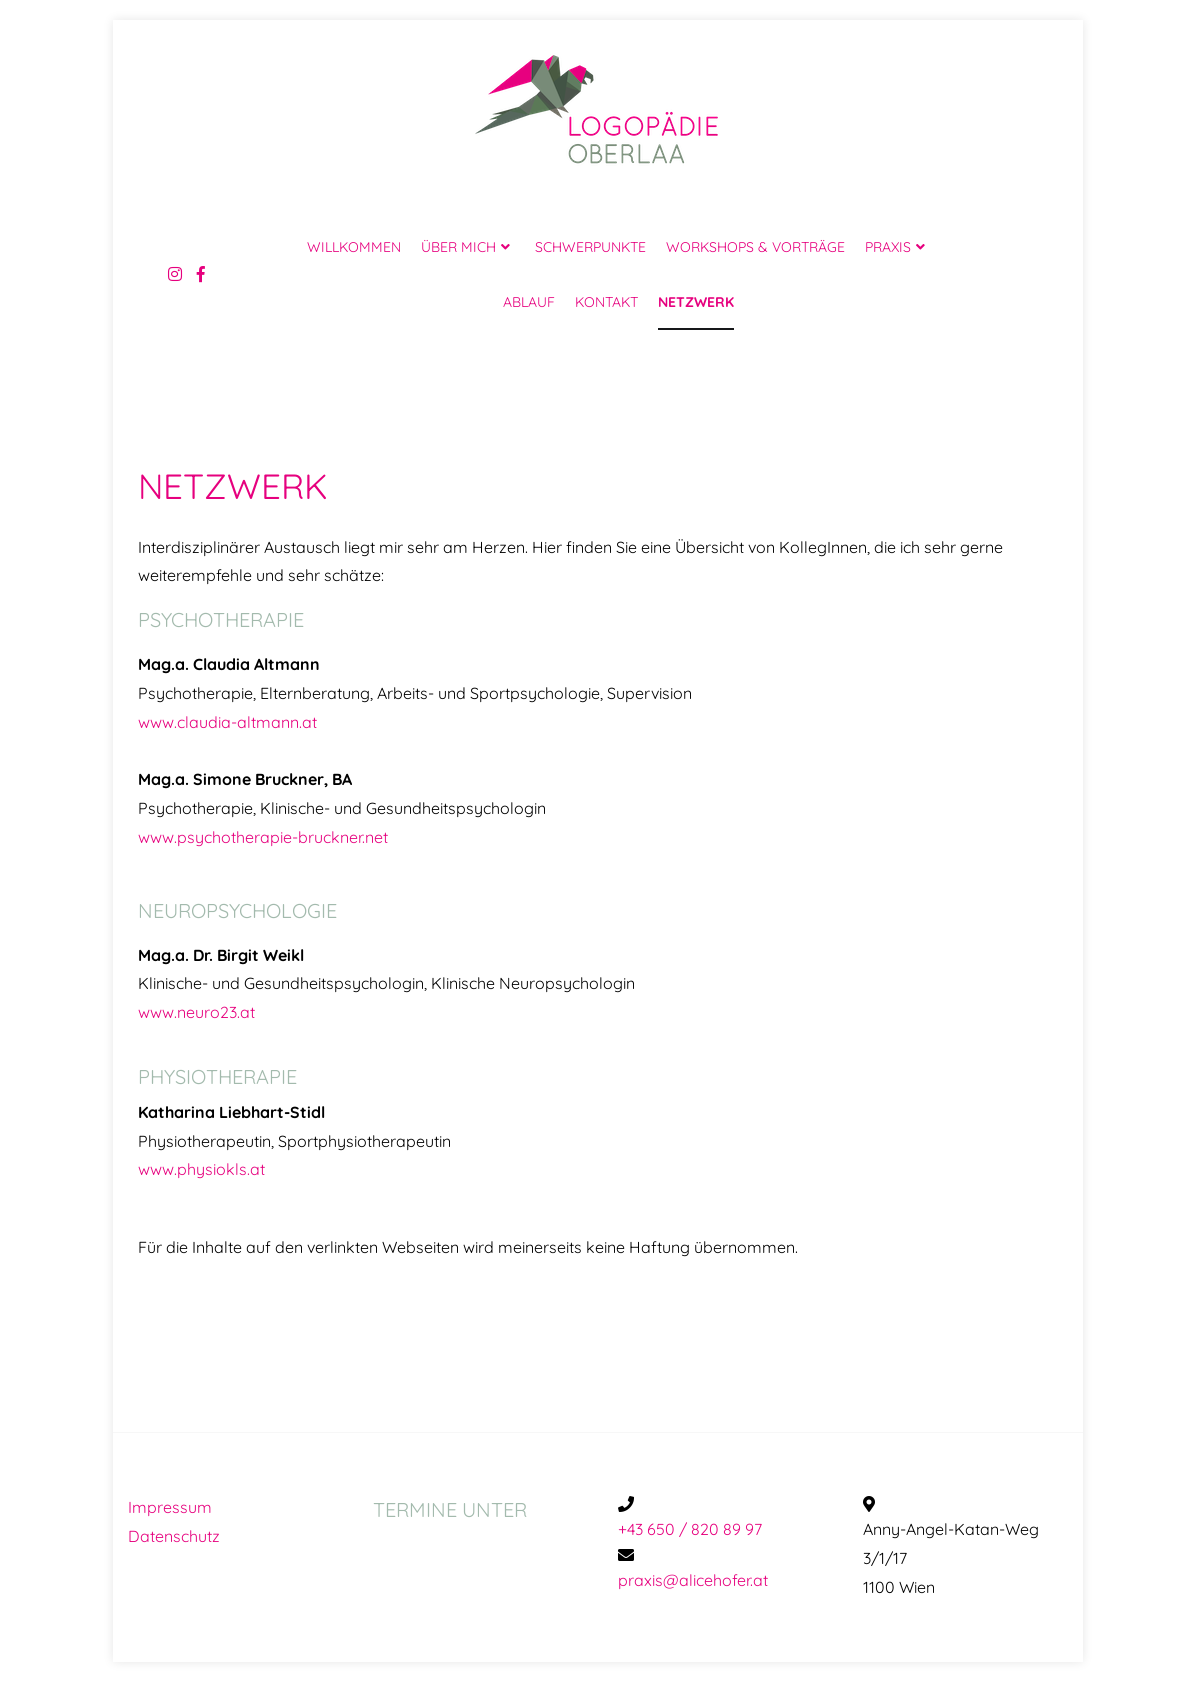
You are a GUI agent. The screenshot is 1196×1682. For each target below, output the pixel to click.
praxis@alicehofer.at (693, 1580)
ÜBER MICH (458, 247)
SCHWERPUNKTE (590, 247)
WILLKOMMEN (354, 247)
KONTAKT (606, 302)
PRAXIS (888, 247)
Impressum (170, 1507)
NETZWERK (696, 302)
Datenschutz (174, 1536)
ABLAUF (529, 302)
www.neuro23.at (196, 1012)
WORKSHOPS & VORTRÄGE (755, 247)
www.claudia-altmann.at (227, 722)
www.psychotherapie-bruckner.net (263, 837)
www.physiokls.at (201, 1169)
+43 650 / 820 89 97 (690, 1529)
